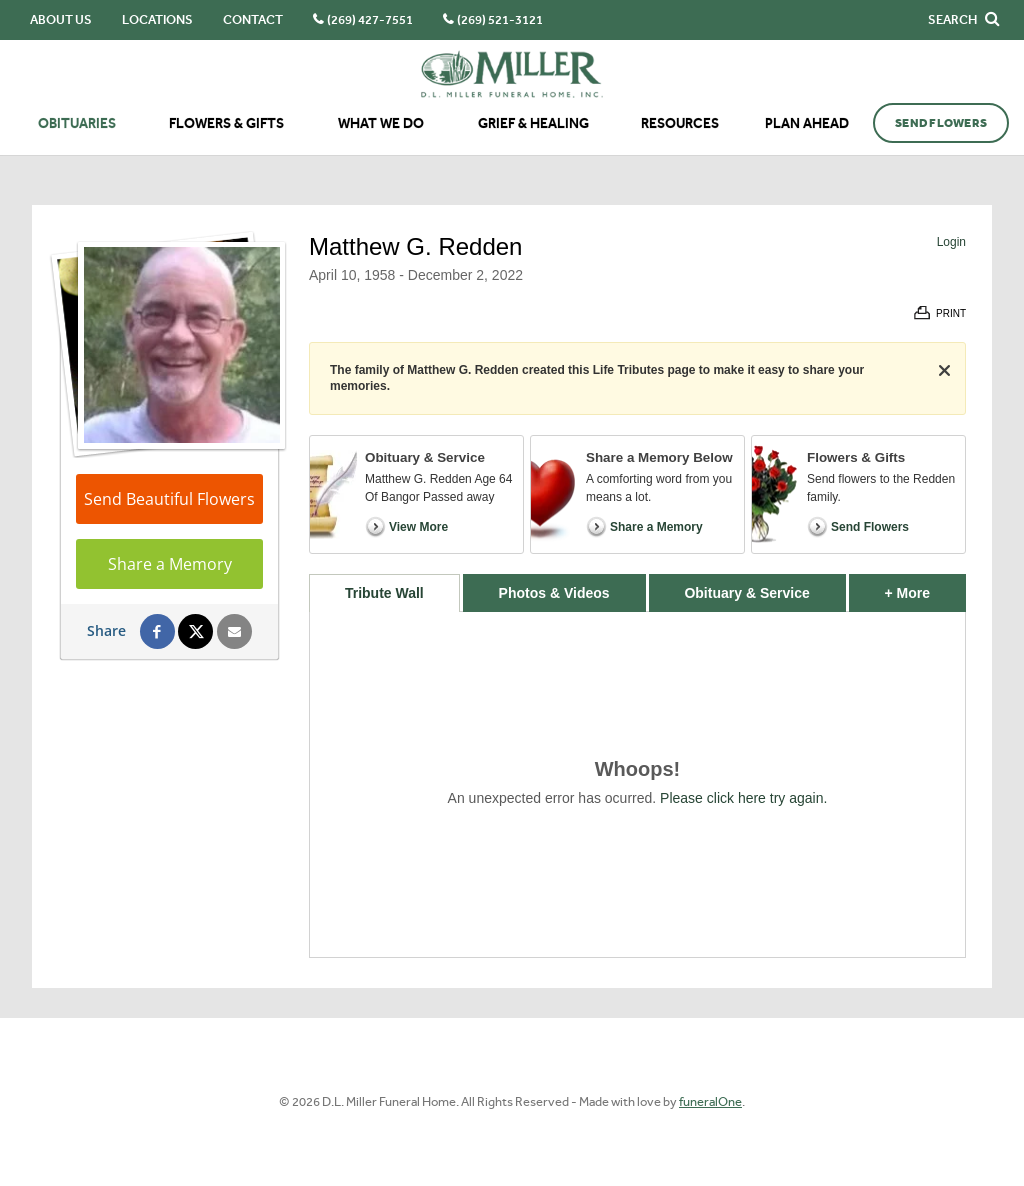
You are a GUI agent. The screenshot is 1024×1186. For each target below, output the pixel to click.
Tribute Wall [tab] (384, 593)
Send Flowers (941, 123)
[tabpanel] (637, 784)
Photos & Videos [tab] (554, 593)
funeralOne (710, 1101)
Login (951, 242)
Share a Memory (170, 564)
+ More (925, 587)
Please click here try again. (743, 798)
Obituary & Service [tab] (746, 593)
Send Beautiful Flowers (169, 499)
